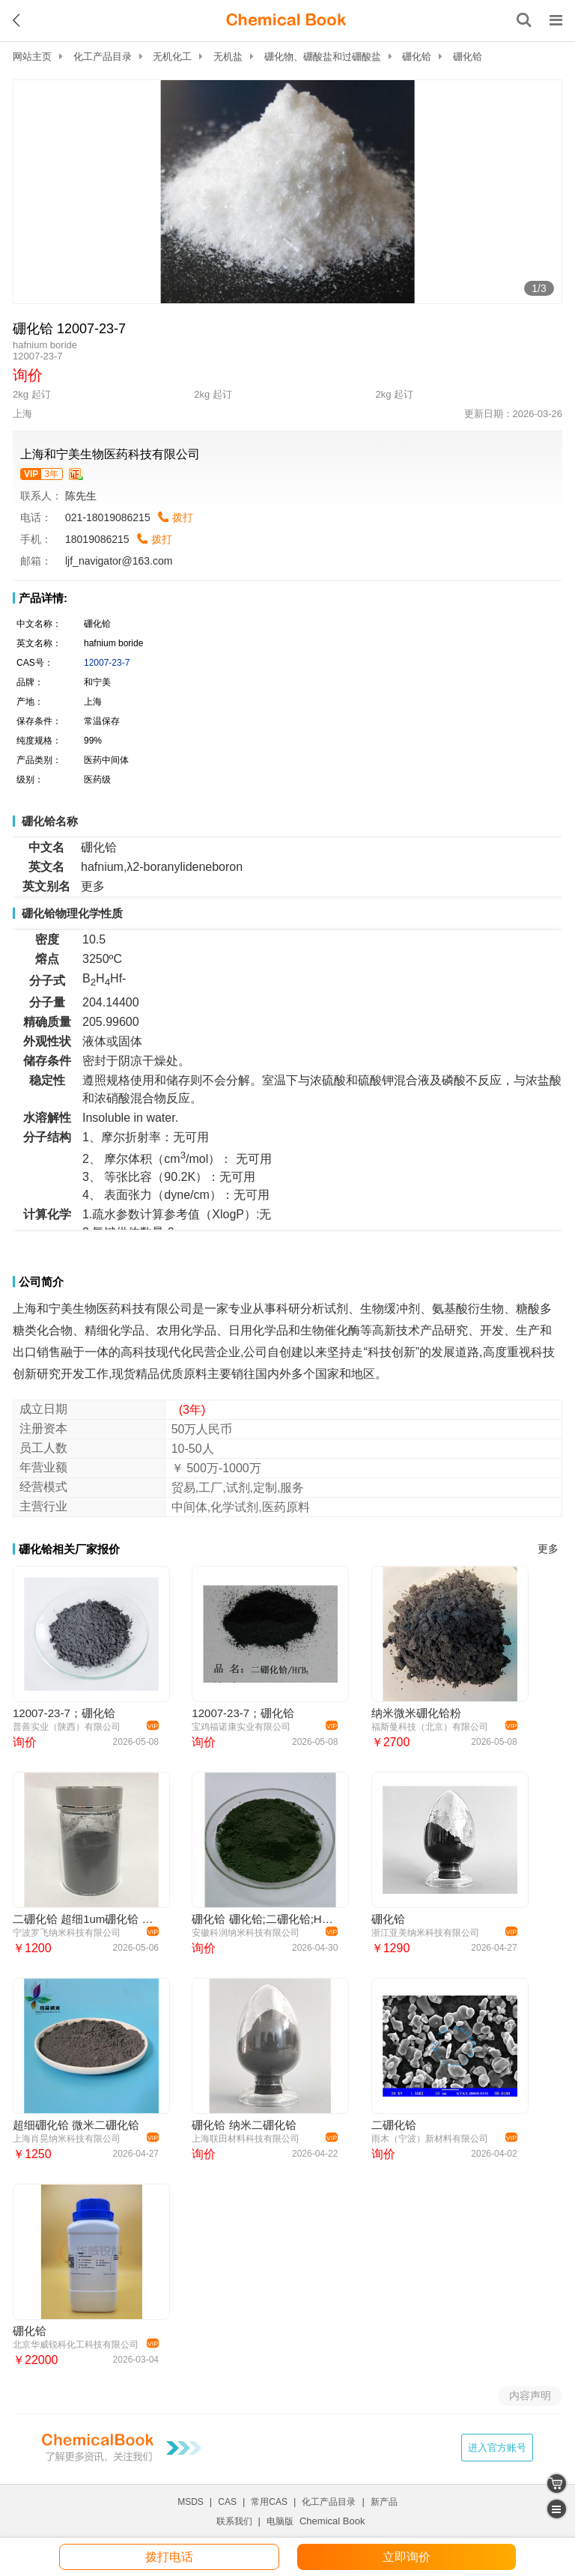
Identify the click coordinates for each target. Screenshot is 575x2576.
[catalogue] (557, 2509)
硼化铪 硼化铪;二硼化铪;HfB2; (262, 1919)
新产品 (384, 2502)
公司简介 (41, 1281)
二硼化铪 (393, 2124)
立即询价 (407, 2557)
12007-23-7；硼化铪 (64, 1713)
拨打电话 (169, 2557)
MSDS (190, 2502)
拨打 (182, 517)
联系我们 (234, 2521)
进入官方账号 (497, 2447)
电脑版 (280, 2521)
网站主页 (32, 56)
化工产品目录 (102, 56)
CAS (227, 2502)
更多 (548, 1549)
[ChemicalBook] (286, 20)
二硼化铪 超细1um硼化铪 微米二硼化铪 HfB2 (83, 1919)
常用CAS (269, 2502)
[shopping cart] (557, 2483)
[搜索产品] (524, 20)
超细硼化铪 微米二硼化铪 (76, 2124)
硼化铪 (416, 56)
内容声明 (530, 2396)
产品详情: (43, 598)
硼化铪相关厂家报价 (69, 1549)
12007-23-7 (107, 662)
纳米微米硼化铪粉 (416, 1713)
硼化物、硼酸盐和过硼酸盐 (322, 56)
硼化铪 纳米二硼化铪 (244, 2124)
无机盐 (228, 56)
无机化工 (172, 56)
